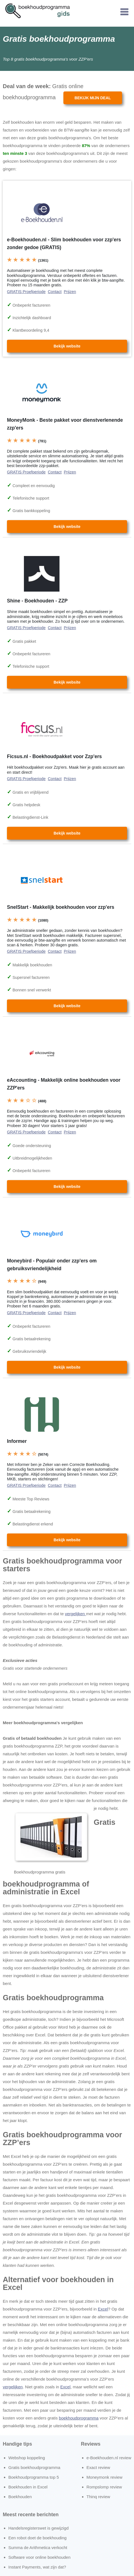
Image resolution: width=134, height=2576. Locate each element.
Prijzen (70, 291)
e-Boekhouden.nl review (108, 2457)
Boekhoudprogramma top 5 (33, 2477)
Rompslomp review (104, 2487)
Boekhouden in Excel (28, 2487)
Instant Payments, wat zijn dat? (37, 2567)
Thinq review (98, 2496)
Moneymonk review (104, 2477)
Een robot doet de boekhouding (37, 2537)
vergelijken (75, 1613)
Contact (55, 291)
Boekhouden (20, 2496)
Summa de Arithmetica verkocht (37, 2547)
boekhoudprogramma (79, 2418)
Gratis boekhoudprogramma (34, 2467)
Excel (103, 2309)
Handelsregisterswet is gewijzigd (38, 2528)
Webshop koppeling (26, 2457)
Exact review (98, 2467)
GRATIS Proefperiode (26, 291)
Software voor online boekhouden (39, 2557)
